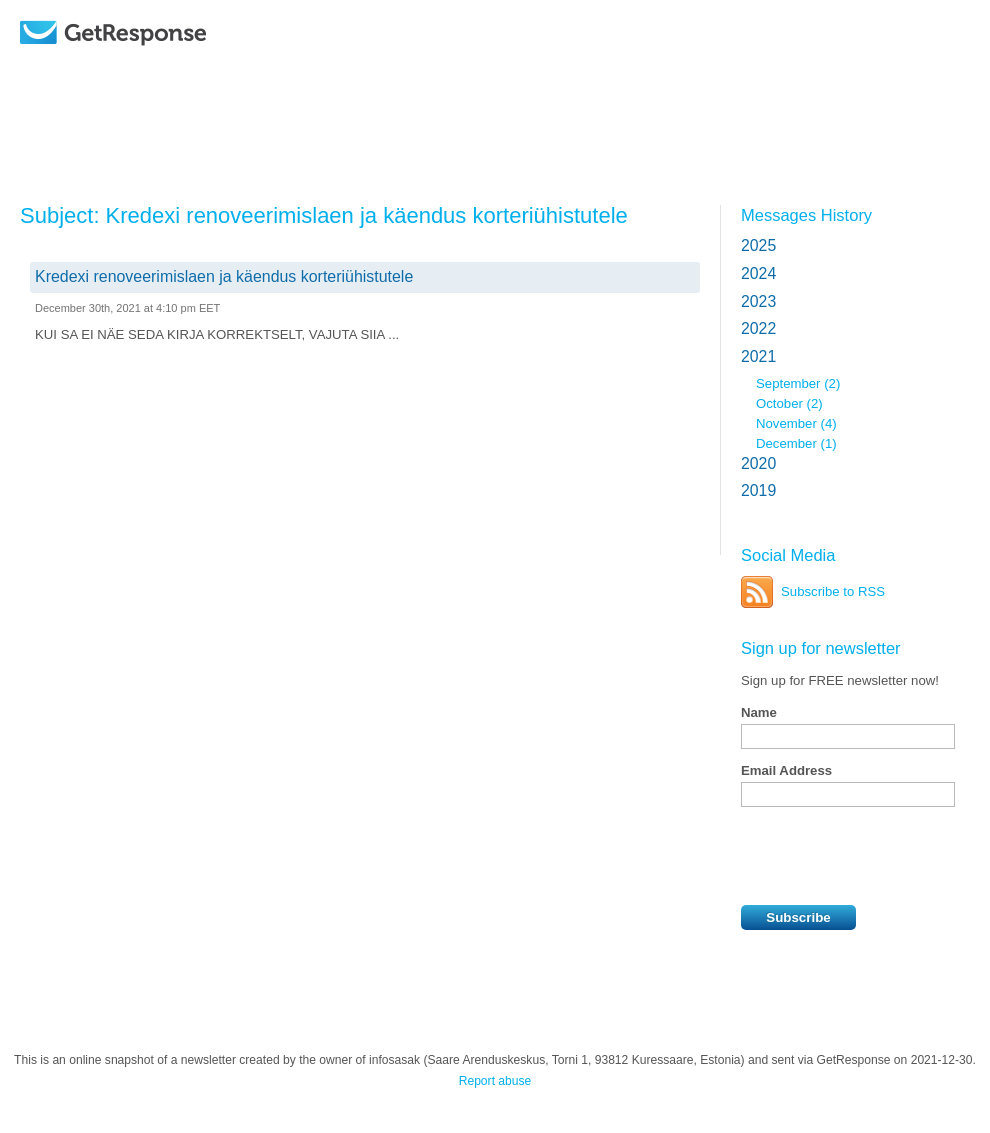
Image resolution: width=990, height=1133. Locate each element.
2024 (758, 273)
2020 (758, 463)
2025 (758, 245)
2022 (758, 328)
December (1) (796, 443)
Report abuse (495, 1081)
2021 (758, 356)
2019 (758, 490)
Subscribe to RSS (833, 591)
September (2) (798, 383)
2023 (758, 301)
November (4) (796, 423)
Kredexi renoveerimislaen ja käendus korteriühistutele (224, 276)
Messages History (806, 215)
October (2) (789, 403)
